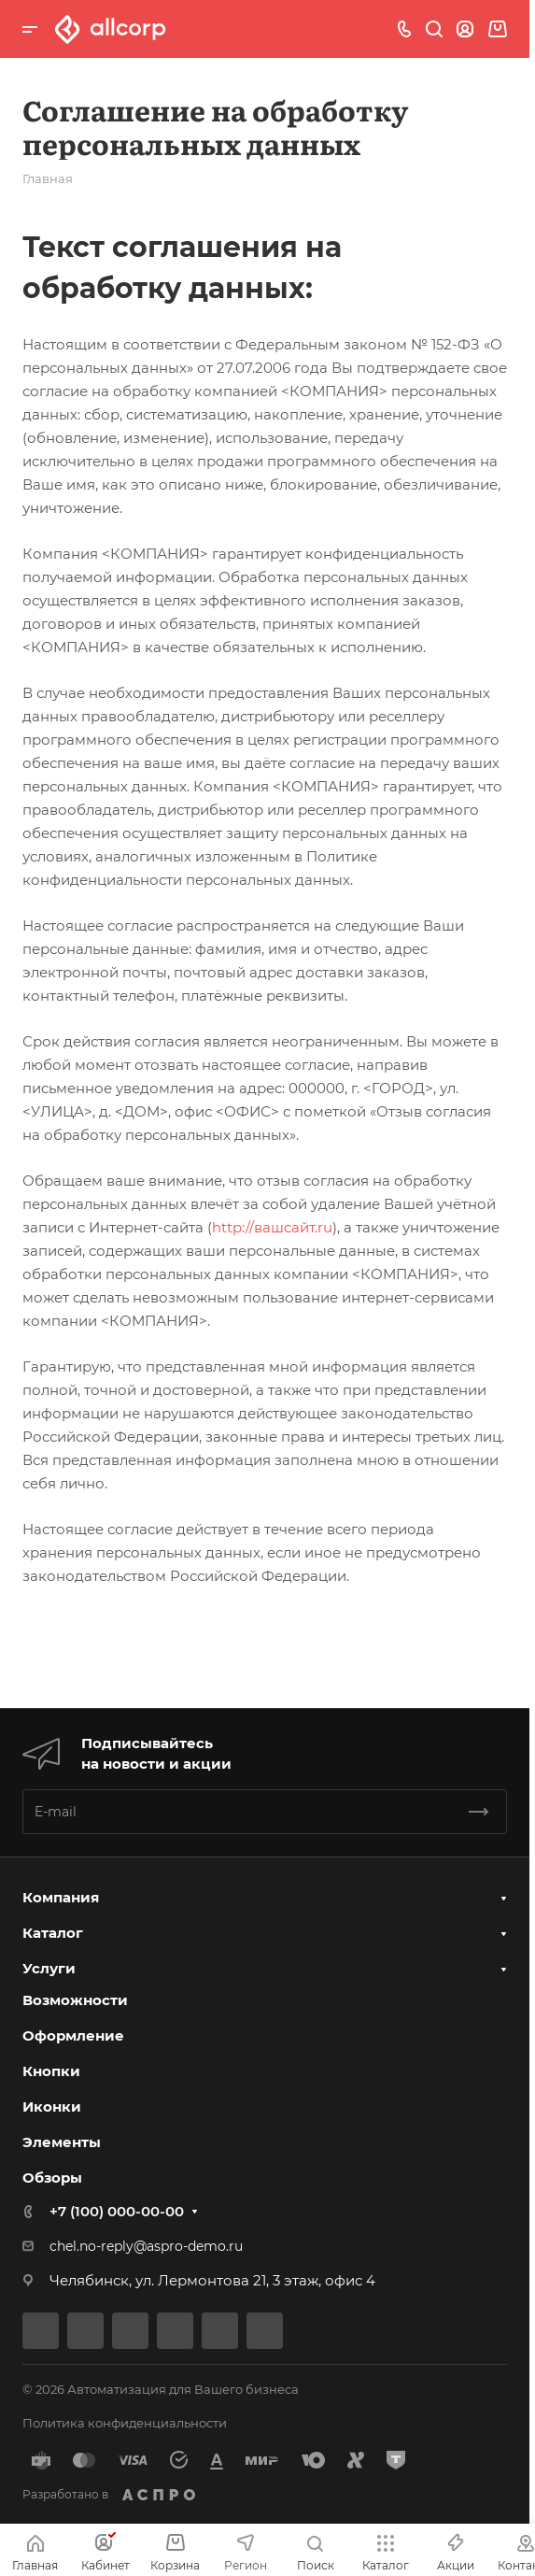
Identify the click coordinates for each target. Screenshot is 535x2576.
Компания (60, 1897)
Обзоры (52, 2177)
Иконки (51, 2106)
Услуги (49, 1968)
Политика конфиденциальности (124, 2422)
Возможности (75, 2000)
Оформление (73, 2035)
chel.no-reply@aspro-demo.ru (146, 2246)
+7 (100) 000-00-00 (116, 2211)
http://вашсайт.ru (272, 1227)
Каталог (52, 1933)
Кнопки (51, 2071)
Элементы (61, 2142)
